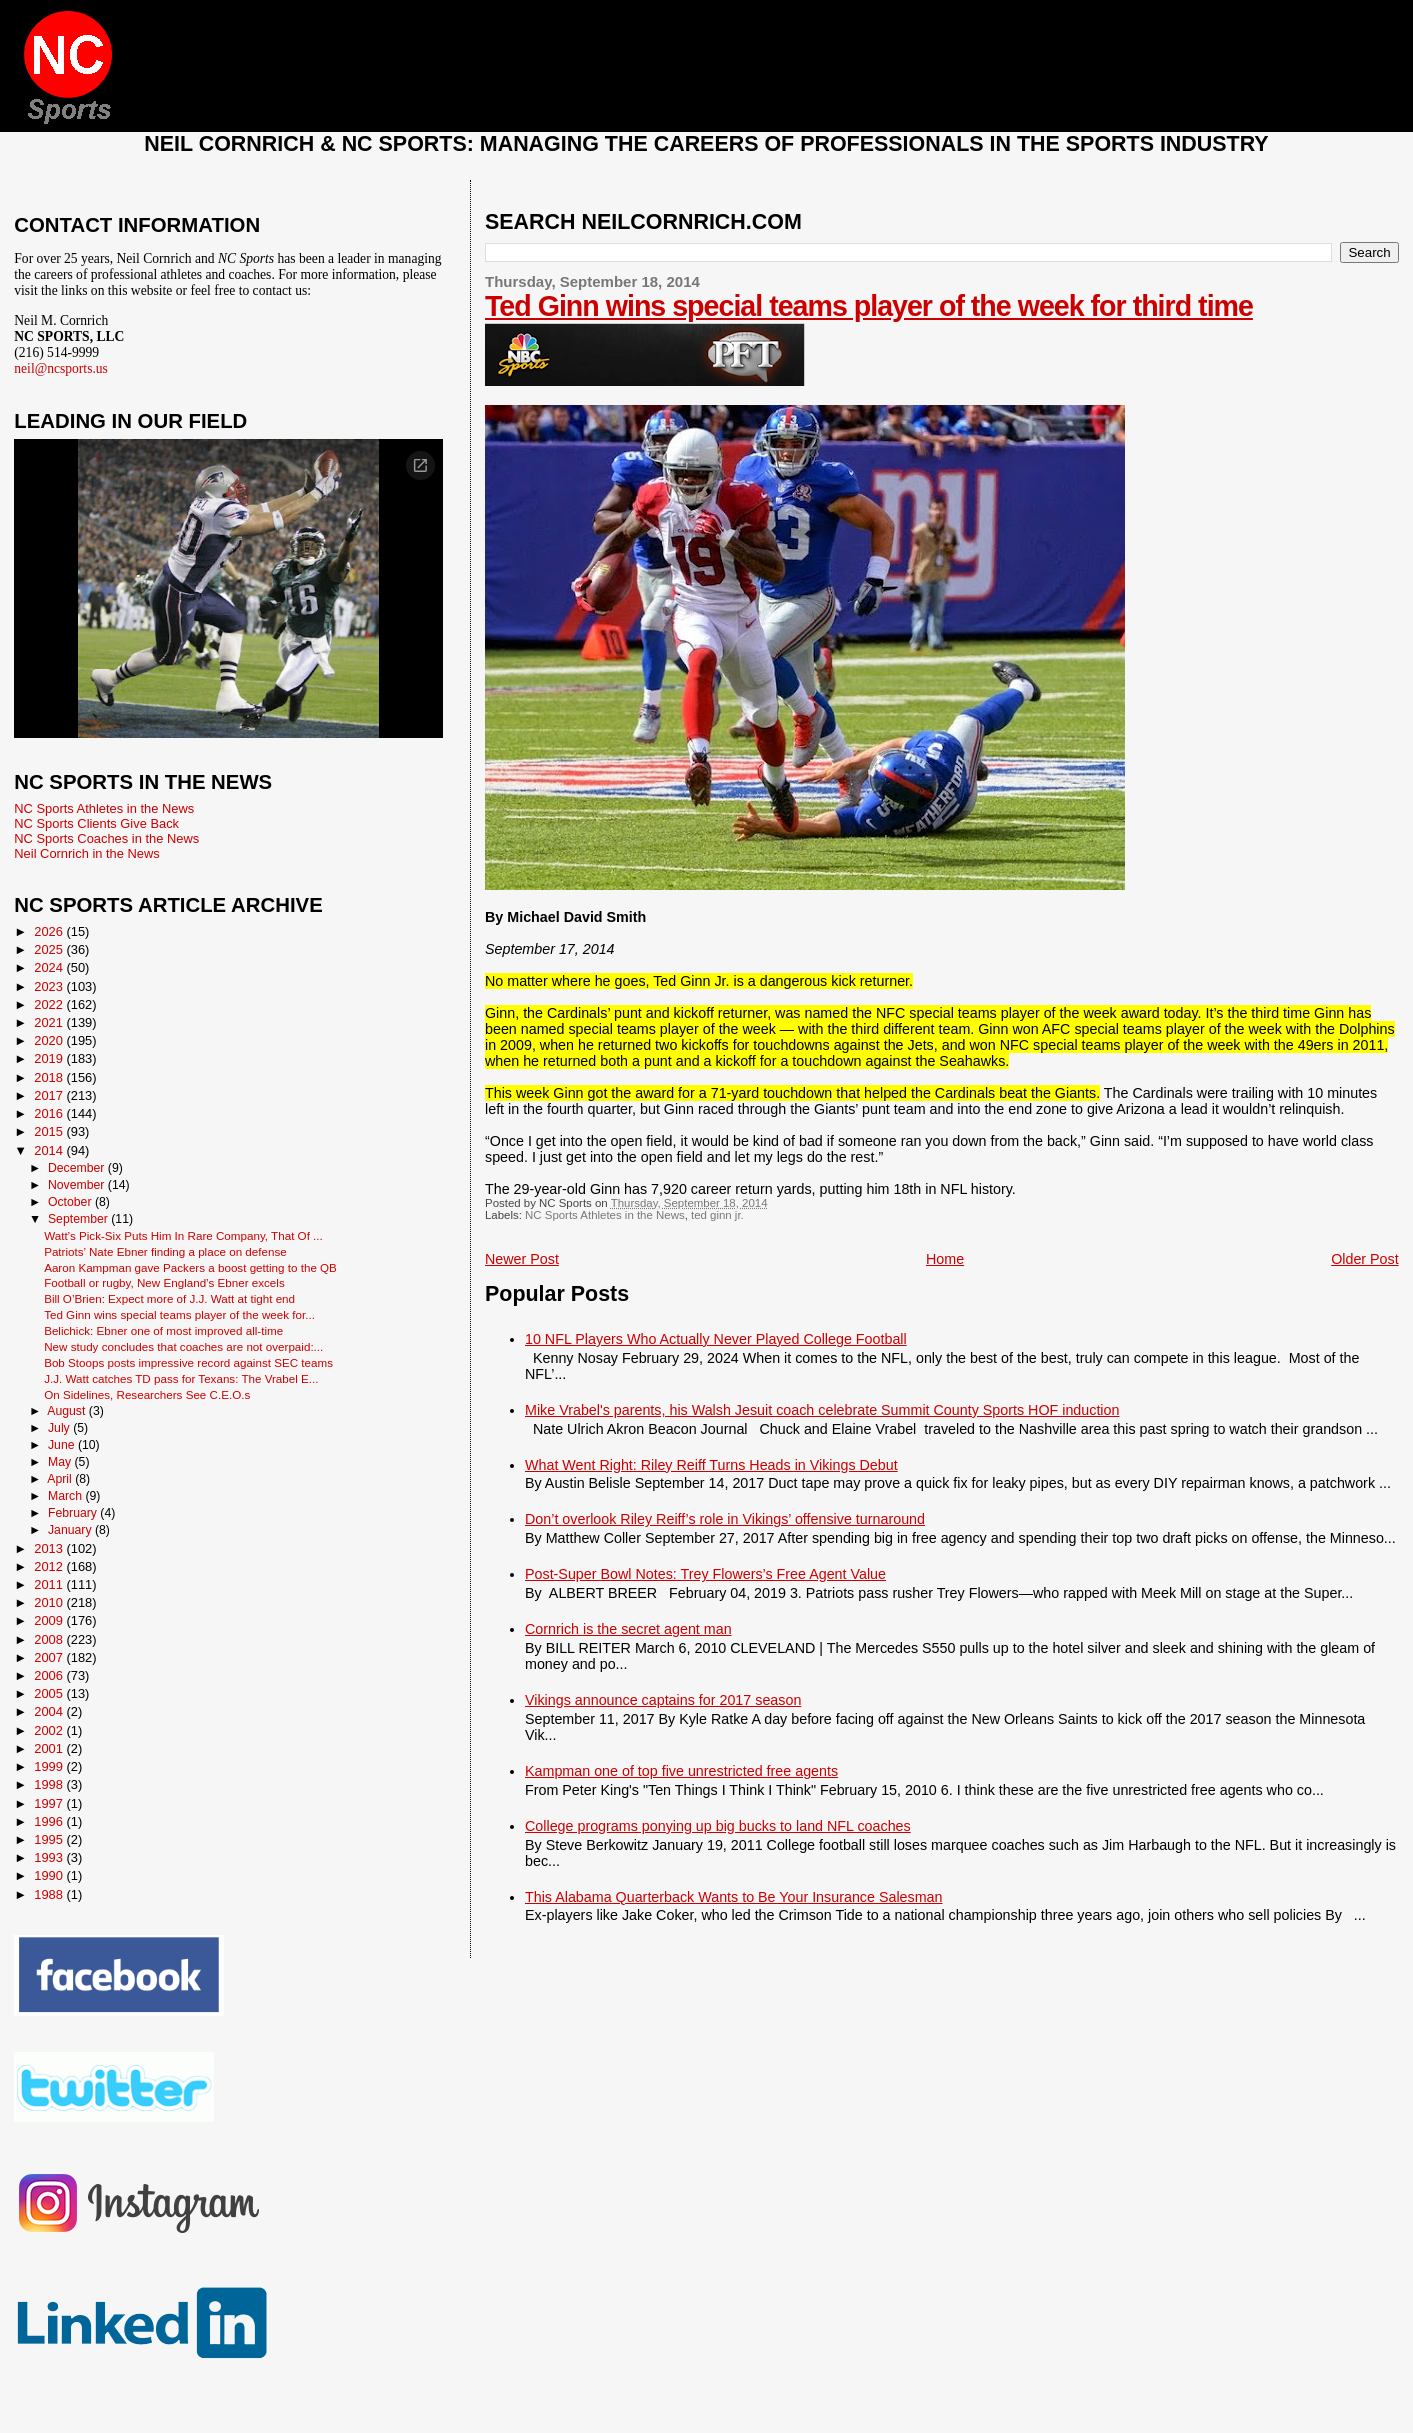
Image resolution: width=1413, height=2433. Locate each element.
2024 (50, 967)
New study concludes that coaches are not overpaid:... (183, 1346)
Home (945, 1259)
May (61, 1462)
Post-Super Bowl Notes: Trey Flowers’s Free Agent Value (705, 1574)
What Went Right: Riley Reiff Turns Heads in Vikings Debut (711, 1465)
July (60, 1428)
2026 (50, 931)
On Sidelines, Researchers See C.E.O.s (147, 1394)
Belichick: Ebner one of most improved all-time (163, 1330)
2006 (50, 1675)
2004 (50, 1711)
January (71, 1530)
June (63, 1445)
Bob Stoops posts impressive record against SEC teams (188, 1362)
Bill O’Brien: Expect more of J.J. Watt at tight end (169, 1298)
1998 (50, 1784)
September (79, 1219)
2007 (50, 1657)
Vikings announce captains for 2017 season (663, 1700)
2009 (50, 1620)
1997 (50, 1803)
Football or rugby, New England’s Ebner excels (164, 1282)
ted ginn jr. (717, 1215)
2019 (50, 1058)
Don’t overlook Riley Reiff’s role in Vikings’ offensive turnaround (725, 1519)
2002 (50, 1730)
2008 (50, 1639)
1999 (50, 1766)
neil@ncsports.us (61, 368)
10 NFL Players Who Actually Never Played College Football (716, 1339)
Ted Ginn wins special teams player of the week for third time (869, 306)
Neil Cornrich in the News (86, 853)
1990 (50, 1875)
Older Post (1365, 1259)
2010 (50, 1602)
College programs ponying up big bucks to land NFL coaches (718, 1826)
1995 (50, 1839)
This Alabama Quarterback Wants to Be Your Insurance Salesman (733, 1897)
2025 (50, 949)
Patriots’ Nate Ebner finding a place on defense (165, 1251)
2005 (50, 1693)
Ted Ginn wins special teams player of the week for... (179, 1314)
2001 (50, 1748)
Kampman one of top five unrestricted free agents (681, 1771)
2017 (50, 1095)
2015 (50, 1131)
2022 (50, 1004)
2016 (50, 1113)
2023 (50, 986)
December (78, 1168)
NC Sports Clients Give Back (96, 823)
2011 (50, 1584)
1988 (50, 1894)
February (74, 1513)
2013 (50, 1548)
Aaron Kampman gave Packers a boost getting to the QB (190, 1267)
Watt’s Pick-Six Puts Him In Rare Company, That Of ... (183, 1235)
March (66, 1496)
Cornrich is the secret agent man (628, 1629)
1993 (50, 1857)
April (61, 1479)
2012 (50, 1566)
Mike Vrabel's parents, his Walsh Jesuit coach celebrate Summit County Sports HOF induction (822, 1410)
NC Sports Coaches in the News (106, 838)
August (68, 1411)
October (71, 1202)
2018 (50, 1077)
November (78, 1185)
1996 (50, 1821)
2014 (50, 1150)
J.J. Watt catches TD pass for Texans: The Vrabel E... (181, 1378)
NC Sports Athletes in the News (605, 1215)
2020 (50, 1040)
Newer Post (522, 1259)
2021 (50, 1022)
